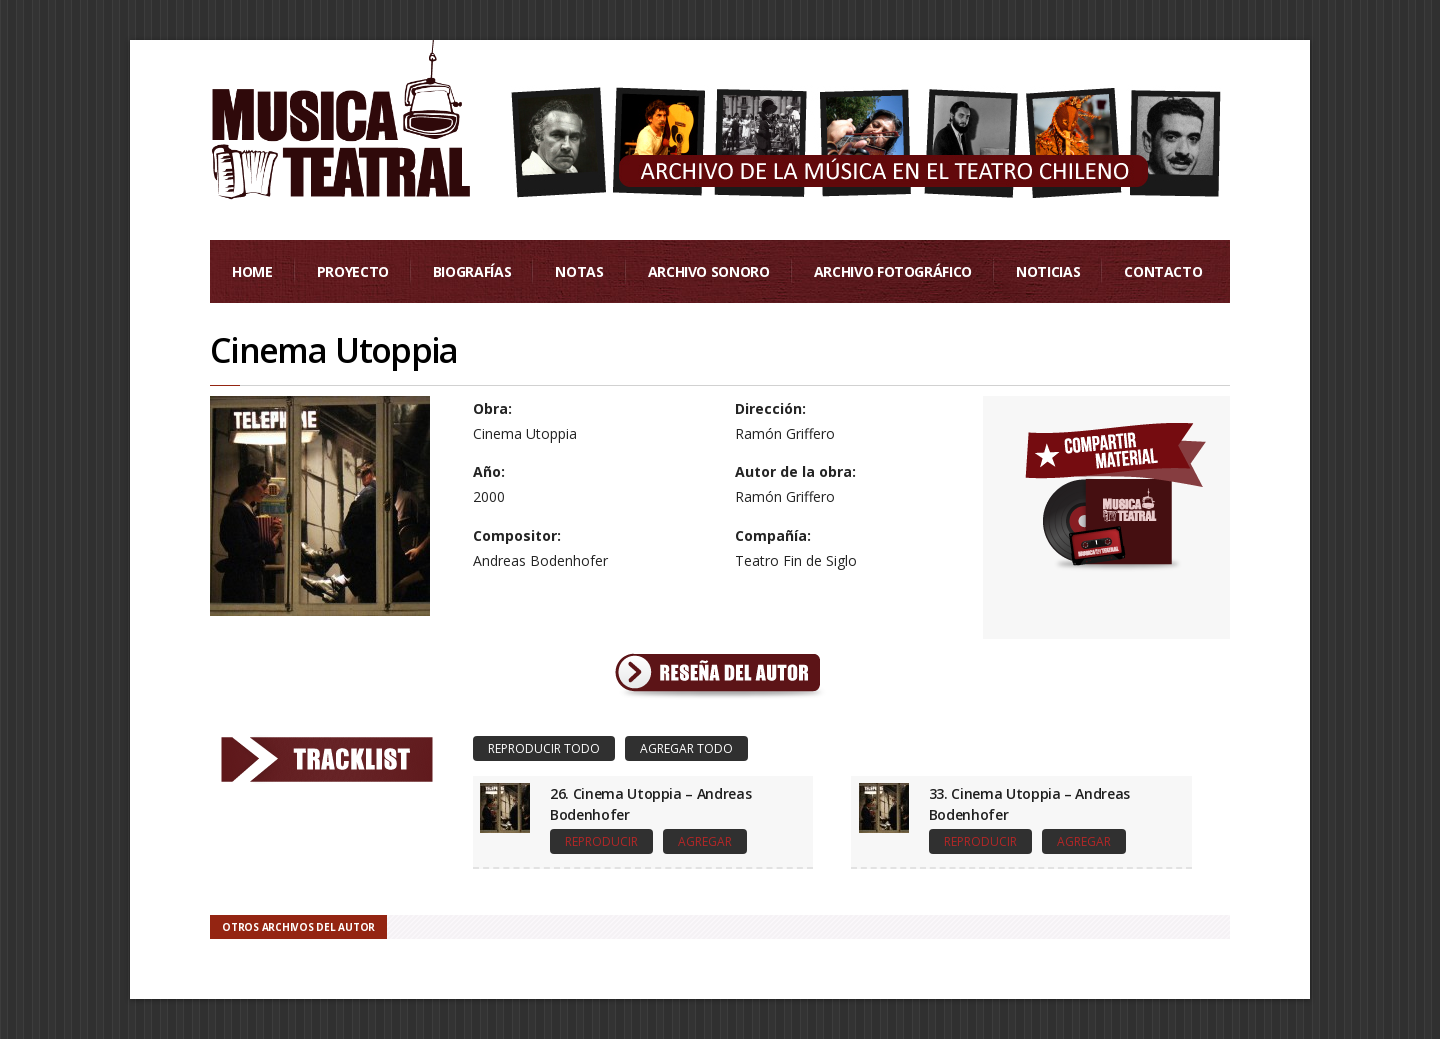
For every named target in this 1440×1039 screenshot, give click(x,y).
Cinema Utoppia (334, 350)
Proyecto (353, 271)
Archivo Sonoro (709, 271)
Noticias (1048, 271)
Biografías (472, 271)
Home (252, 271)
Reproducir (601, 841)
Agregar (705, 841)
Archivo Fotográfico (893, 271)
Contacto (1163, 271)
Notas (579, 271)
